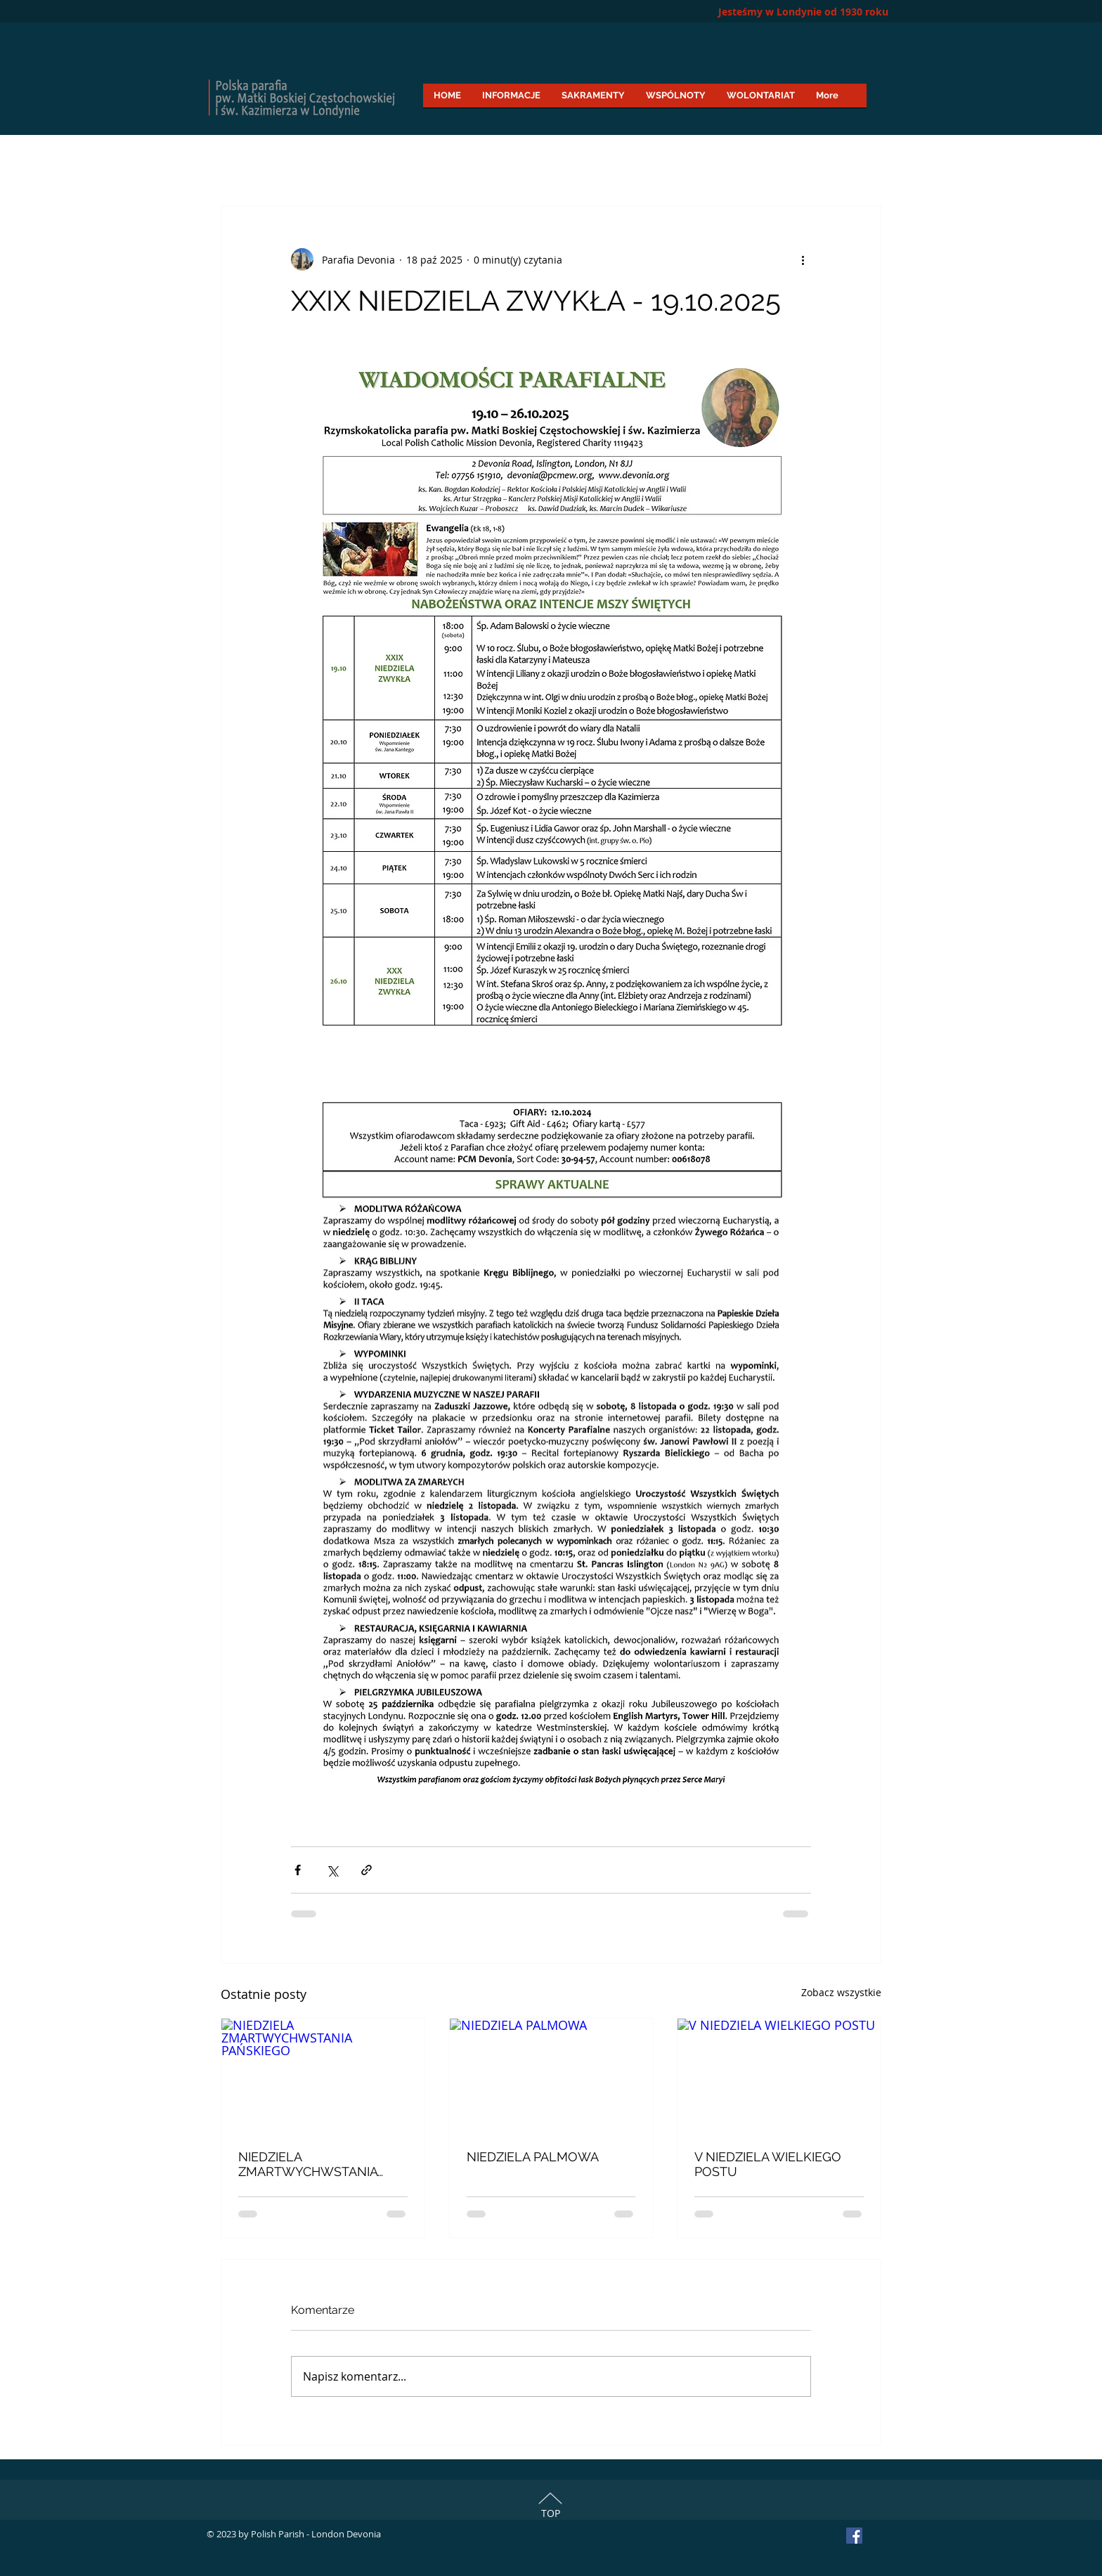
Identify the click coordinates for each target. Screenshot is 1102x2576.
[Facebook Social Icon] (854, 2536)
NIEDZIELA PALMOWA (533, 2156)
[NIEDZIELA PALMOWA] (551, 2075)
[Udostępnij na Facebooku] (297, 1870)
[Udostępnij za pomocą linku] (366, 1870)
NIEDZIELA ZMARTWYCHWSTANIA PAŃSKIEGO (307, 2164)
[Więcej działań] (802, 259)
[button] (511, 100)
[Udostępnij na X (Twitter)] (332, 1870)
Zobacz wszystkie (841, 1992)
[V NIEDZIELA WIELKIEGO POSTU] (779, 2075)
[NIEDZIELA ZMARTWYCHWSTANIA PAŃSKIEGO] (322, 2075)
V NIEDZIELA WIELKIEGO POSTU (767, 2164)
